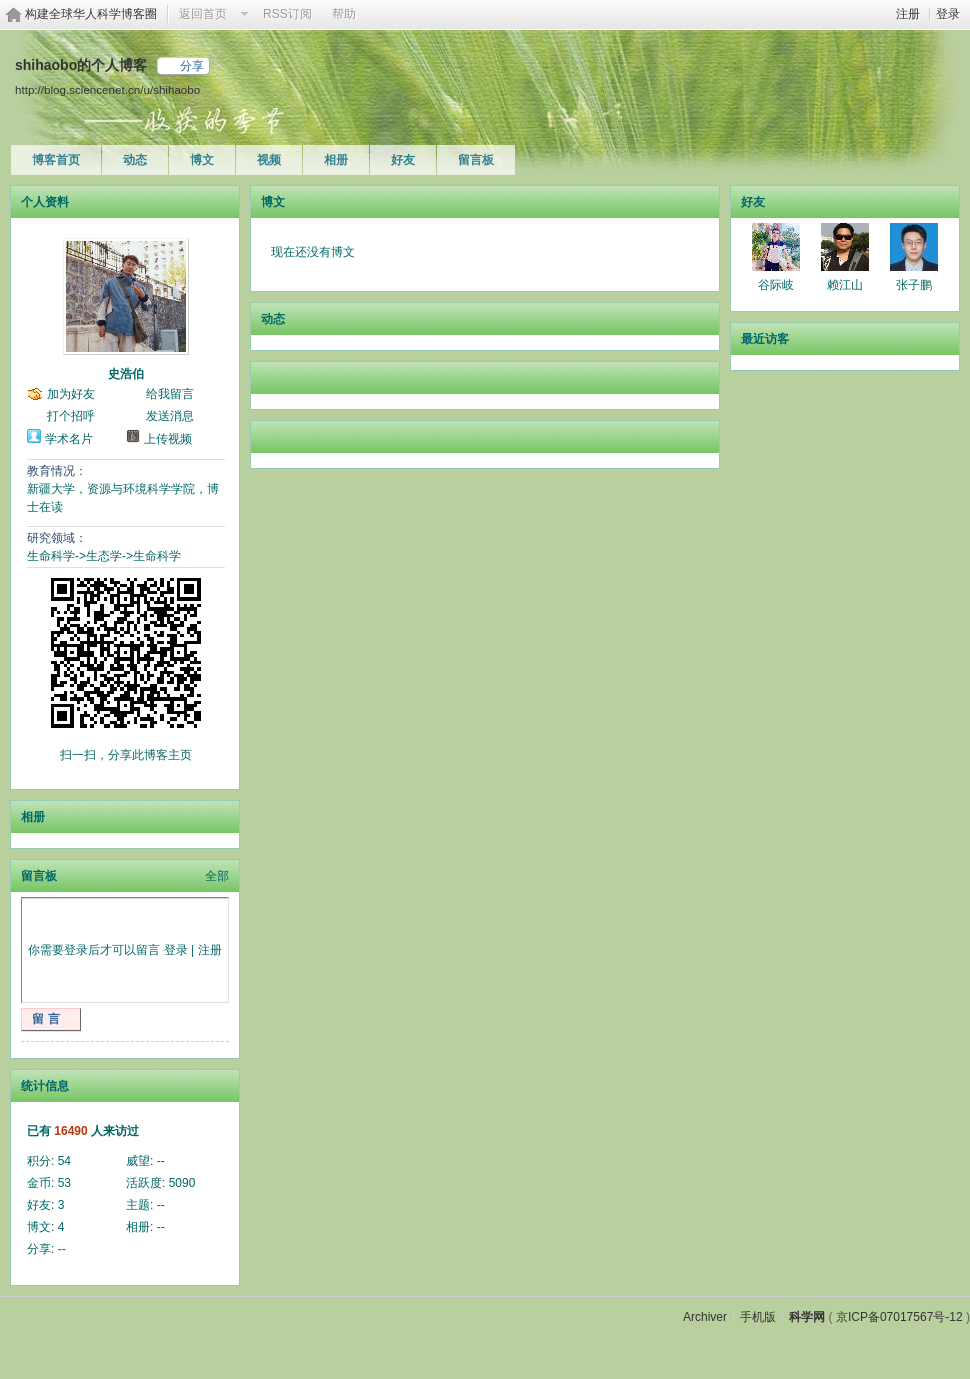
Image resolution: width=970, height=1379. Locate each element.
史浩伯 (126, 374)
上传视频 (168, 439)
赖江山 (845, 285)
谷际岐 (776, 285)
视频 (269, 160)
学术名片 (69, 439)
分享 (192, 66)
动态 (135, 160)
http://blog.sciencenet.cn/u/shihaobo (107, 89)
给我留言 (170, 394)
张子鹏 (914, 285)
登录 (948, 14)
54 (64, 1161)
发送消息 (170, 416)
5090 (182, 1183)
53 (64, 1183)
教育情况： (57, 471)
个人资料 (45, 202)
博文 (202, 160)
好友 (403, 160)
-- (161, 1161)
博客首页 (56, 160)
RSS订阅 (287, 14)
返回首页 (203, 14)
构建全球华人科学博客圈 (91, 14)
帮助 (344, 14)
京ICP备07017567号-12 (899, 1317)
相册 (336, 160)
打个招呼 (71, 416)
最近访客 (765, 339)
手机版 (758, 1317)
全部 (217, 876)
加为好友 (71, 394)
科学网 (807, 1317)
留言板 (476, 160)
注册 (908, 14)
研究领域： (57, 538)
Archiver (705, 1317)
